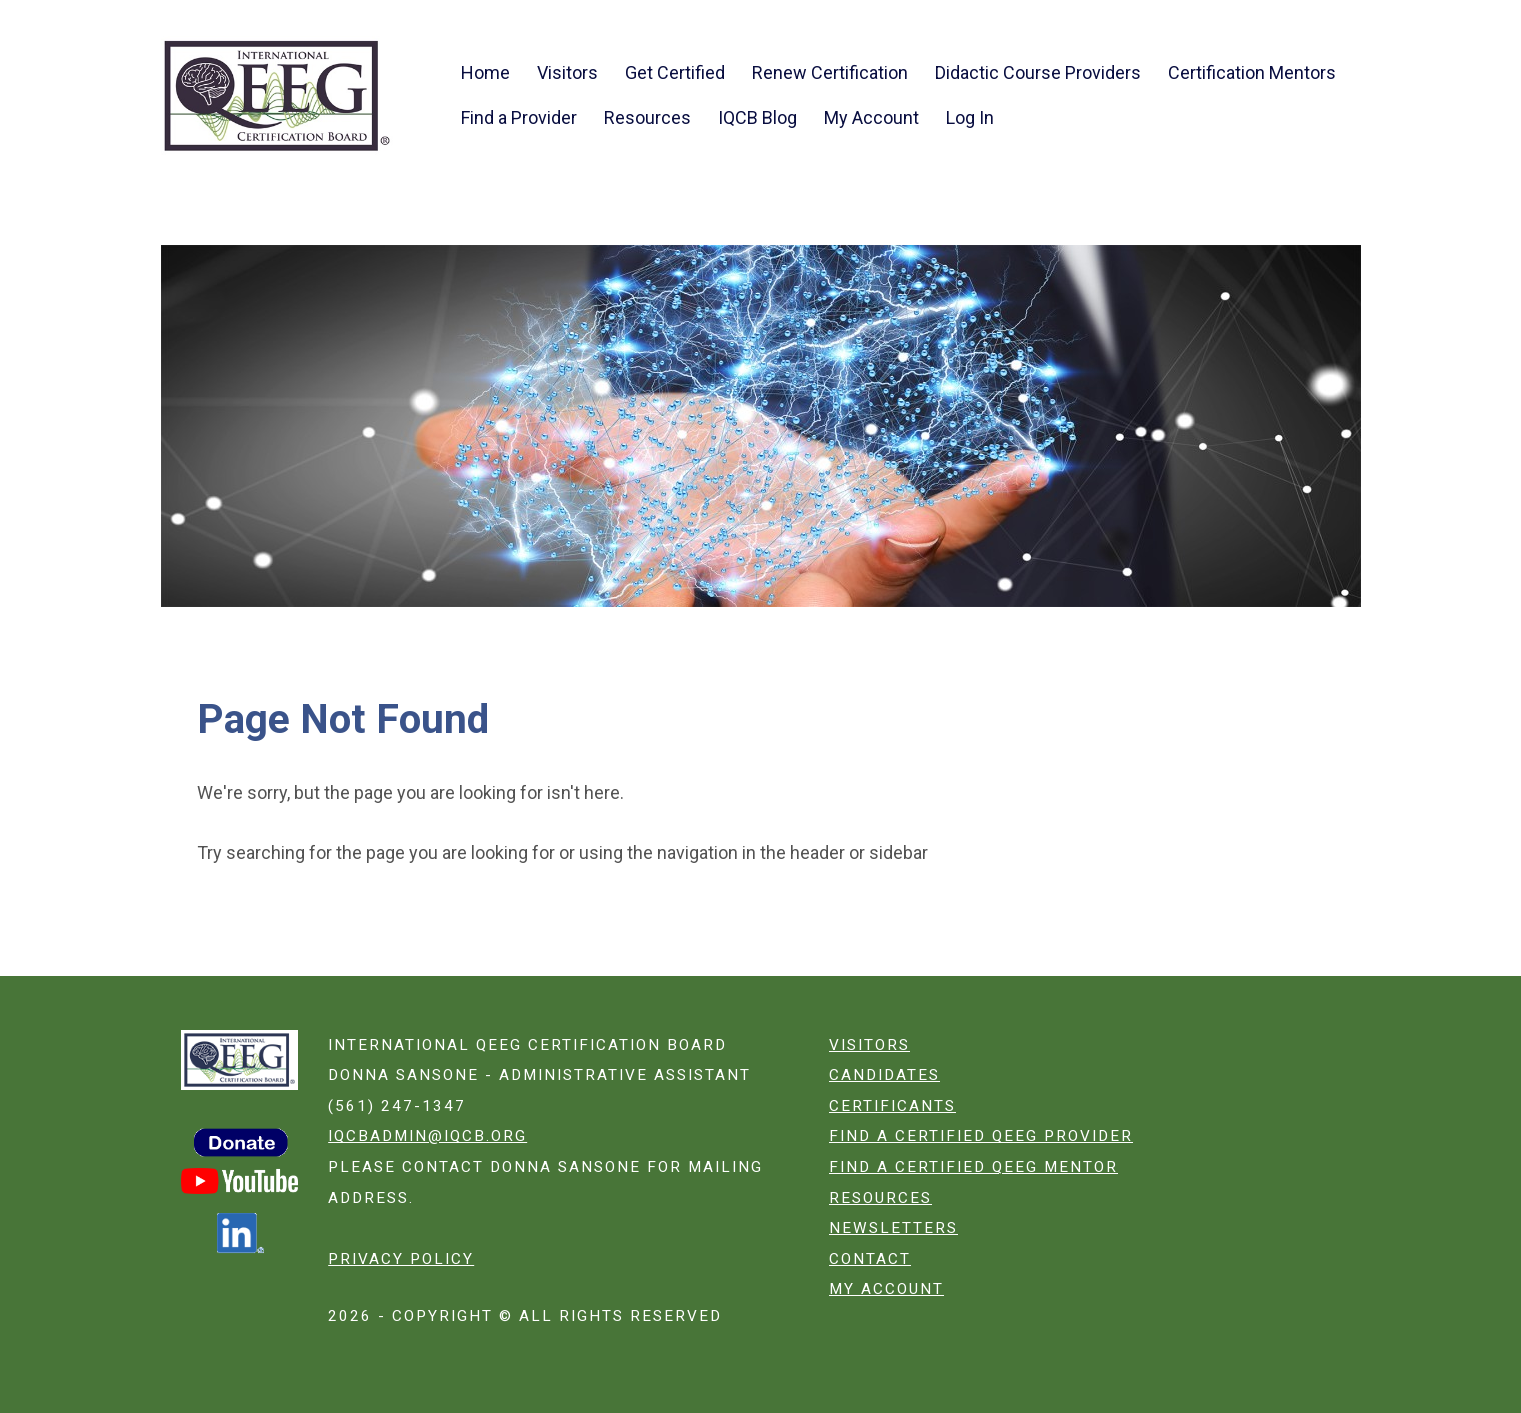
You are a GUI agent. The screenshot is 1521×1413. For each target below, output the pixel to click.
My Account (871, 118)
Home (485, 73)
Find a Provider (519, 118)
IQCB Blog (757, 118)
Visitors (567, 73)
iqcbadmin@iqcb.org (427, 1136)
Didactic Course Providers (1038, 73)
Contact (870, 1259)
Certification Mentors (1252, 73)
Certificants (892, 1106)
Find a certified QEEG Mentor (973, 1167)
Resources (647, 118)
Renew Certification (830, 73)
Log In (970, 118)
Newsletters (893, 1228)
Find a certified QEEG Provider (981, 1136)
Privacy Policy (401, 1259)
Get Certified (675, 73)
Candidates (884, 1075)
